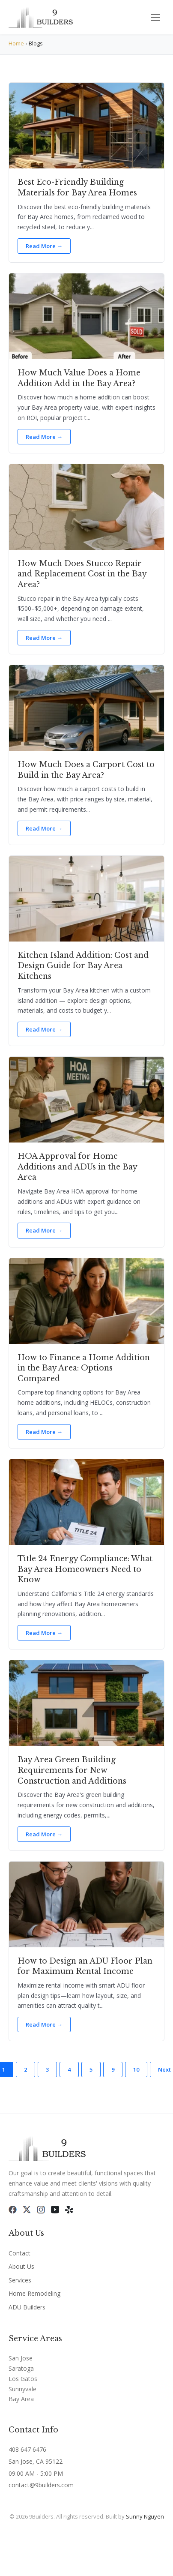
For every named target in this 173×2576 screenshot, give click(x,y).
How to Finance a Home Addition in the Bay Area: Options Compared (84, 1368)
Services (20, 2280)
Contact (19, 2253)
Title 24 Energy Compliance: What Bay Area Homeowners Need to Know (85, 1569)
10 (136, 2069)
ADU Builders (27, 2307)
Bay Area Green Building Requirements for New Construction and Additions (72, 1770)
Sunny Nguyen (145, 2516)
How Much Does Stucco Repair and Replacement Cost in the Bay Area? (82, 574)
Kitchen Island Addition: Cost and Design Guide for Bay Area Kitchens (83, 966)
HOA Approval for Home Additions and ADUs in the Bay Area (77, 1167)
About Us (21, 2266)
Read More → (44, 246)
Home (16, 43)
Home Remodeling (34, 2293)
